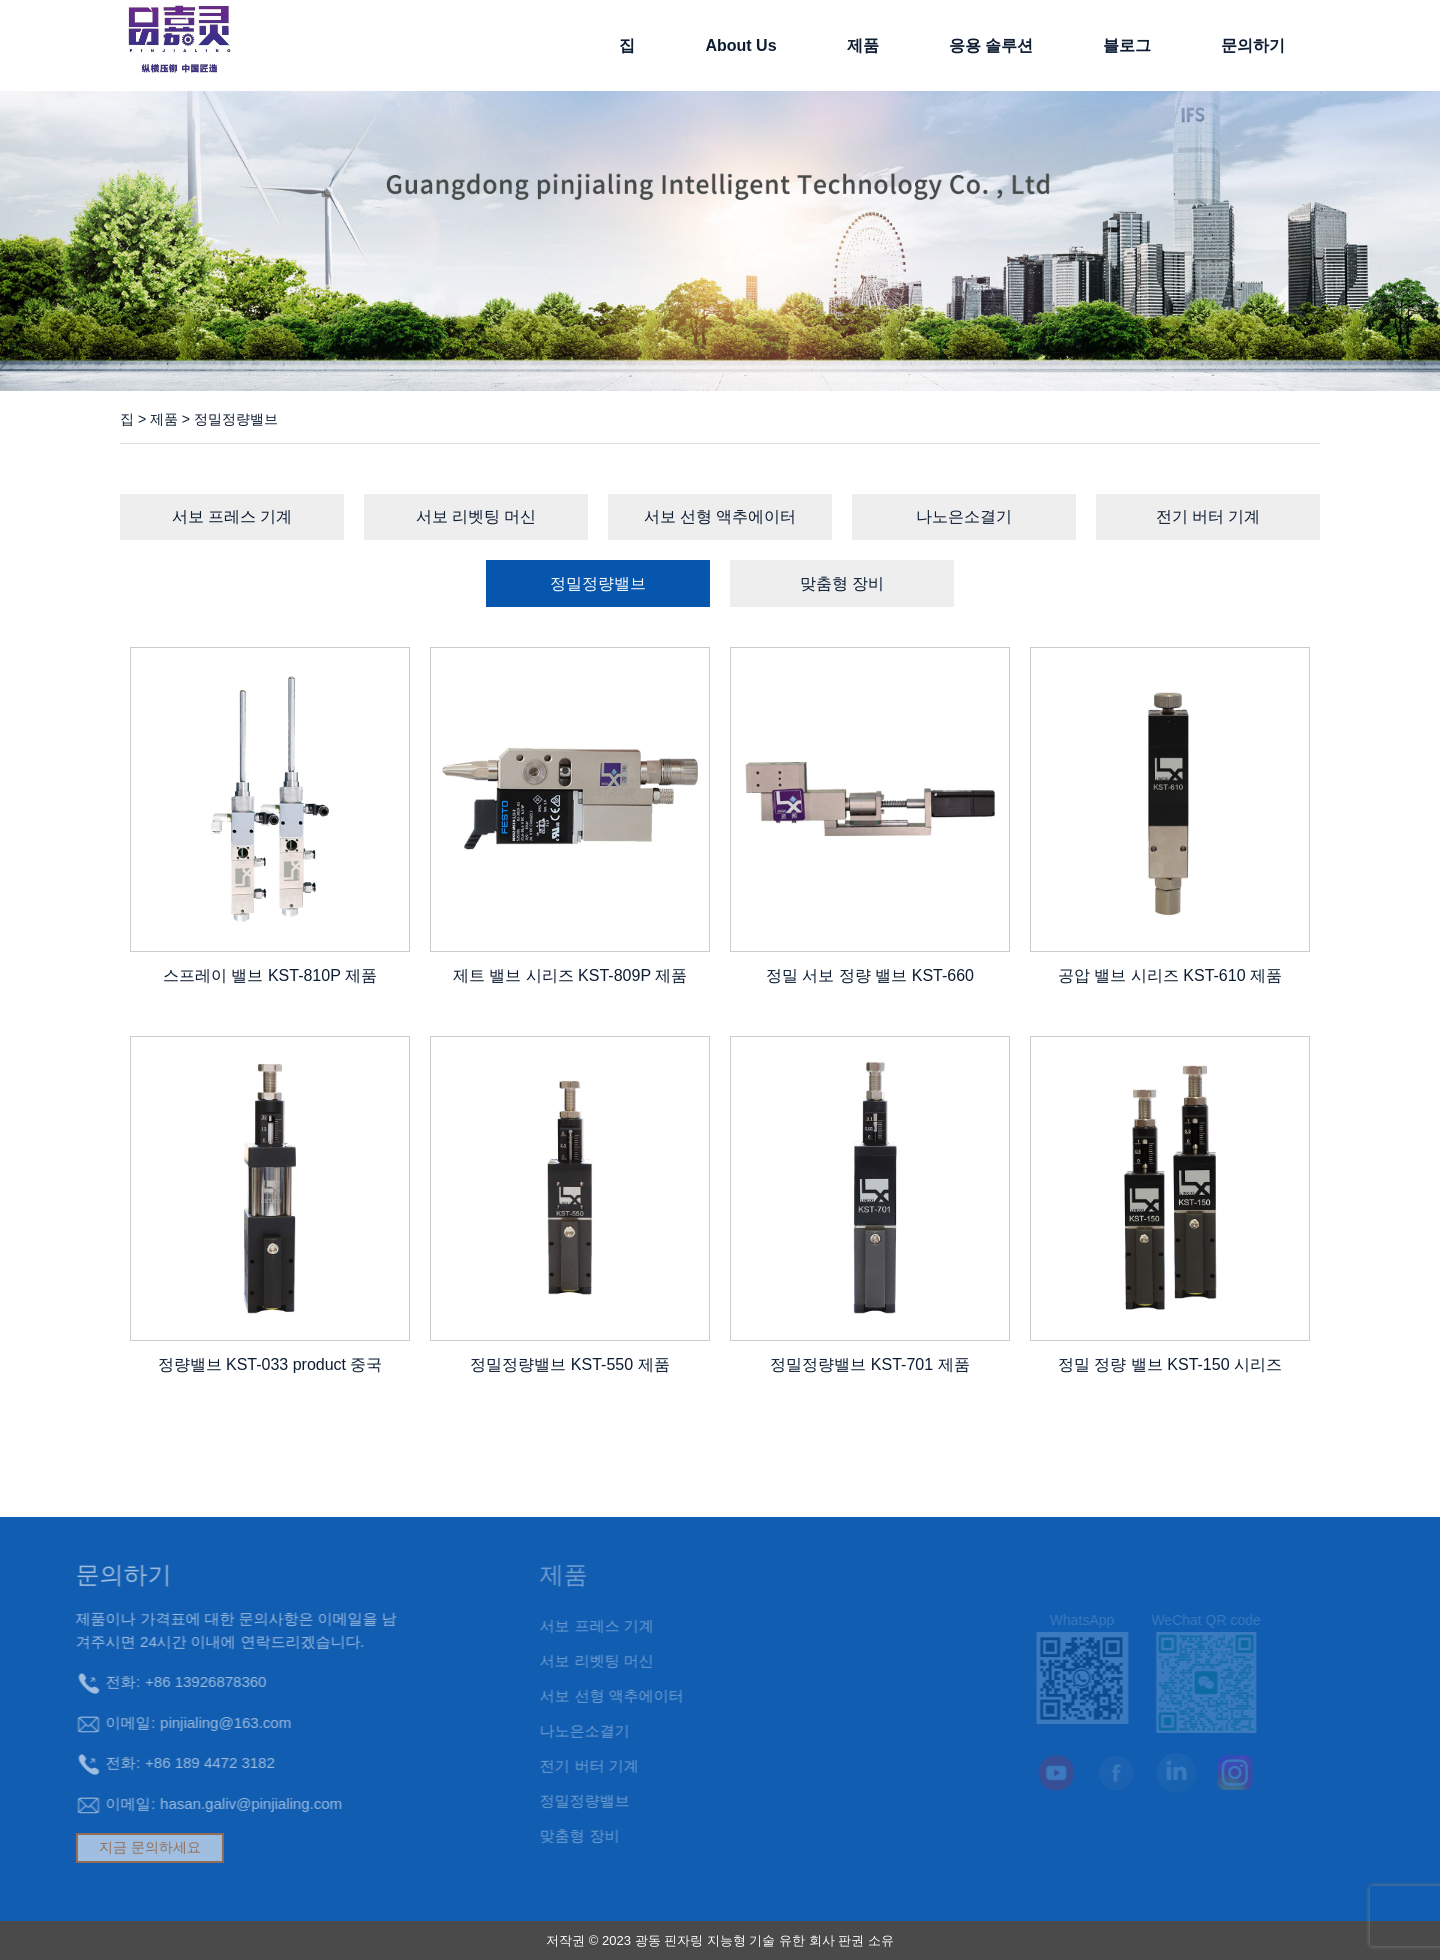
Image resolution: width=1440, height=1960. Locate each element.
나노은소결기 (964, 516)
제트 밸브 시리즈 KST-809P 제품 (570, 975)
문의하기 (1253, 45)
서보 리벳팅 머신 (476, 516)
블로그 (1127, 45)
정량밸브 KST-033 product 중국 (270, 1364)
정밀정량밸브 (598, 583)
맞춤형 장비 (842, 583)
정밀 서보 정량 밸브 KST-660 (870, 975)
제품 (863, 45)
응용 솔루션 (991, 45)
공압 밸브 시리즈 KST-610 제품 (1170, 975)
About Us (740, 45)
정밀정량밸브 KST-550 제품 (569, 1364)
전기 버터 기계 (1208, 516)
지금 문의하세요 (99, 1847)
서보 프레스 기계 (232, 516)
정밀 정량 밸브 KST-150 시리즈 (1170, 1364)
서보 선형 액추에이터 (720, 516)
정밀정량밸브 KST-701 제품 (869, 1364)
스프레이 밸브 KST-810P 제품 (270, 975)
